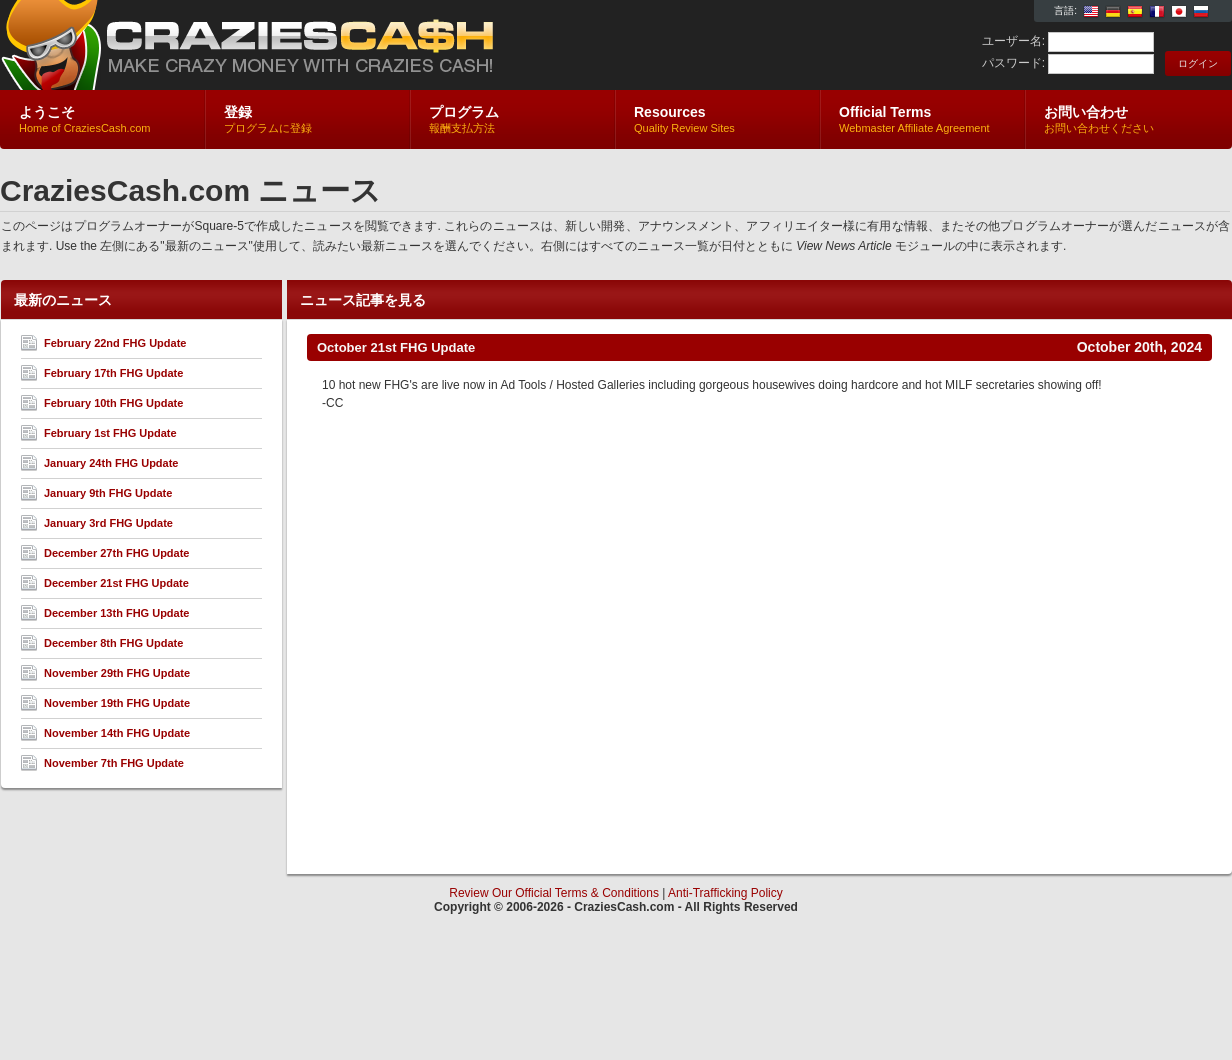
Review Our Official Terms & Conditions (554, 893)
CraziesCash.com (238, 46)
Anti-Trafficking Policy (725, 893)
